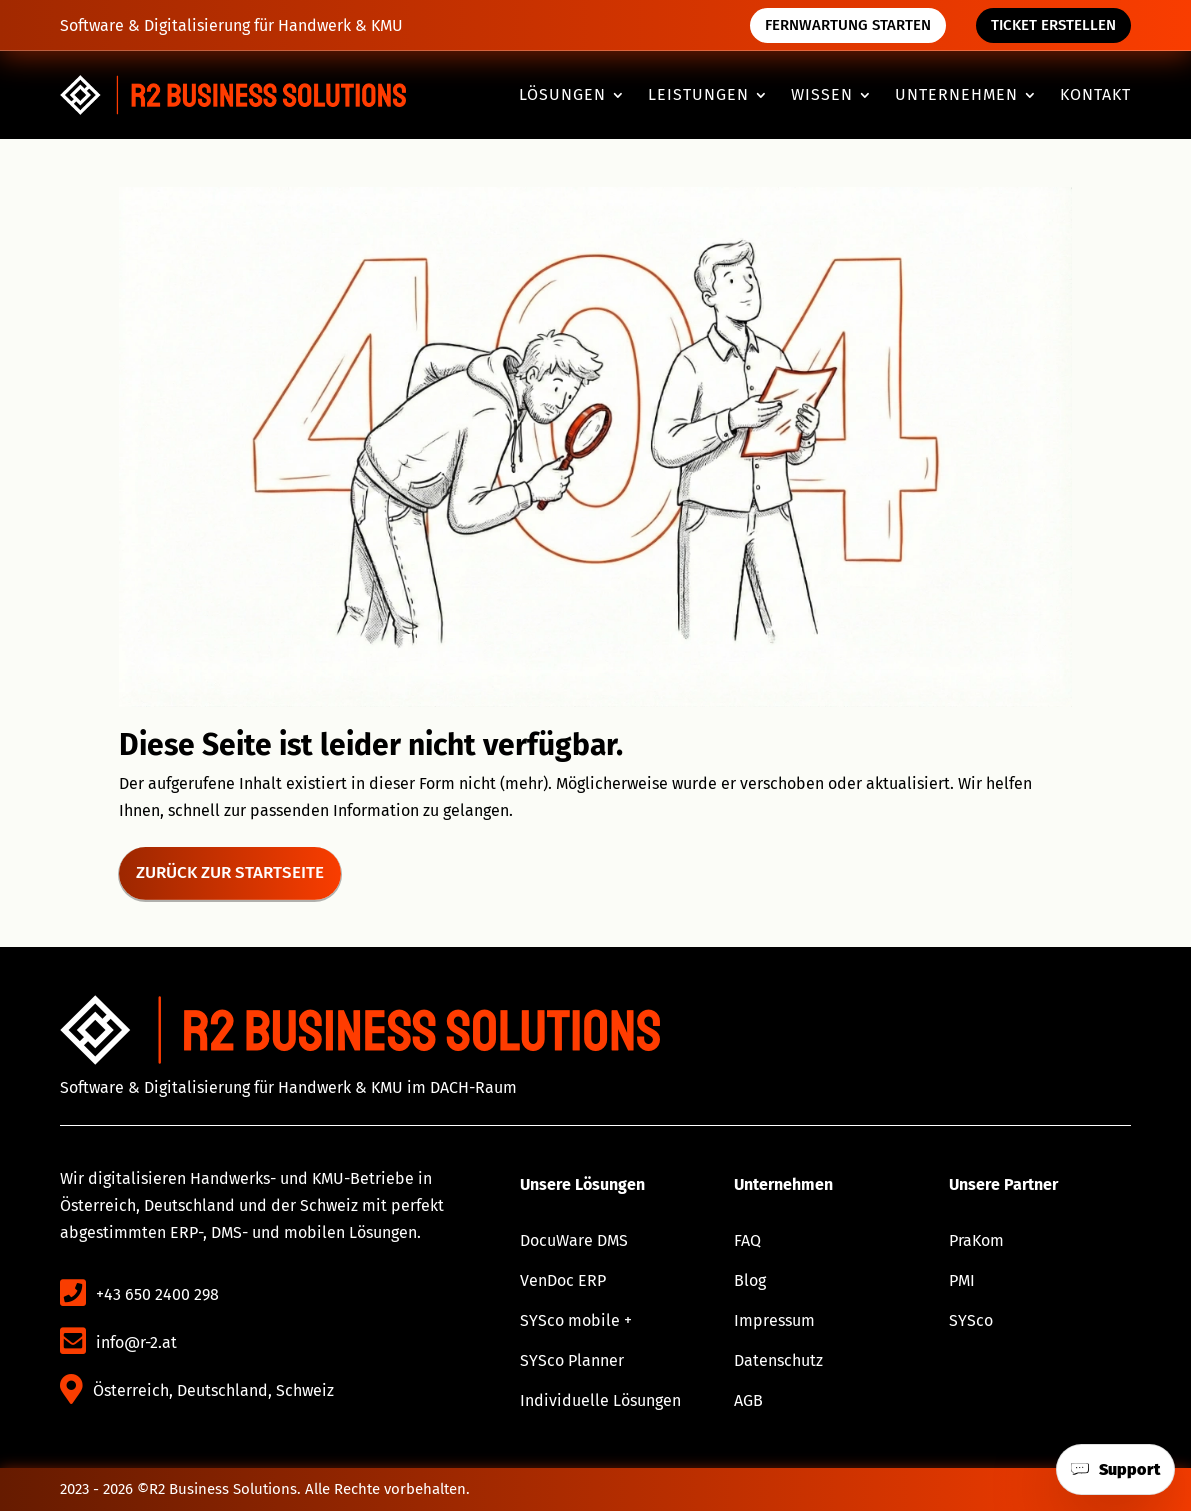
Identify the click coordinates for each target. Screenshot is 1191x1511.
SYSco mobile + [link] (576, 1320)
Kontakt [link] (1095, 96)
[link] (233, 95)
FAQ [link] (747, 1240)
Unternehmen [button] (956, 96)
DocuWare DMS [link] (574, 1240)
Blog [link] (750, 1280)
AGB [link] (748, 1400)
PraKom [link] (976, 1240)
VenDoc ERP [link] (563, 1280)
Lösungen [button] (562, 96)
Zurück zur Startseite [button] (230, 872)
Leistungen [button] (698, 96)
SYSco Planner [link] (572, 1360)
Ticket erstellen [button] (1053, 25)
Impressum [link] (774, 1320)
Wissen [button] (822, 96)
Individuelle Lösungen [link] (600, 1400)
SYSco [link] (971, 1320)
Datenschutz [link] (778, 1360)
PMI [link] (962, 1280)
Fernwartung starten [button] (848, 25)
